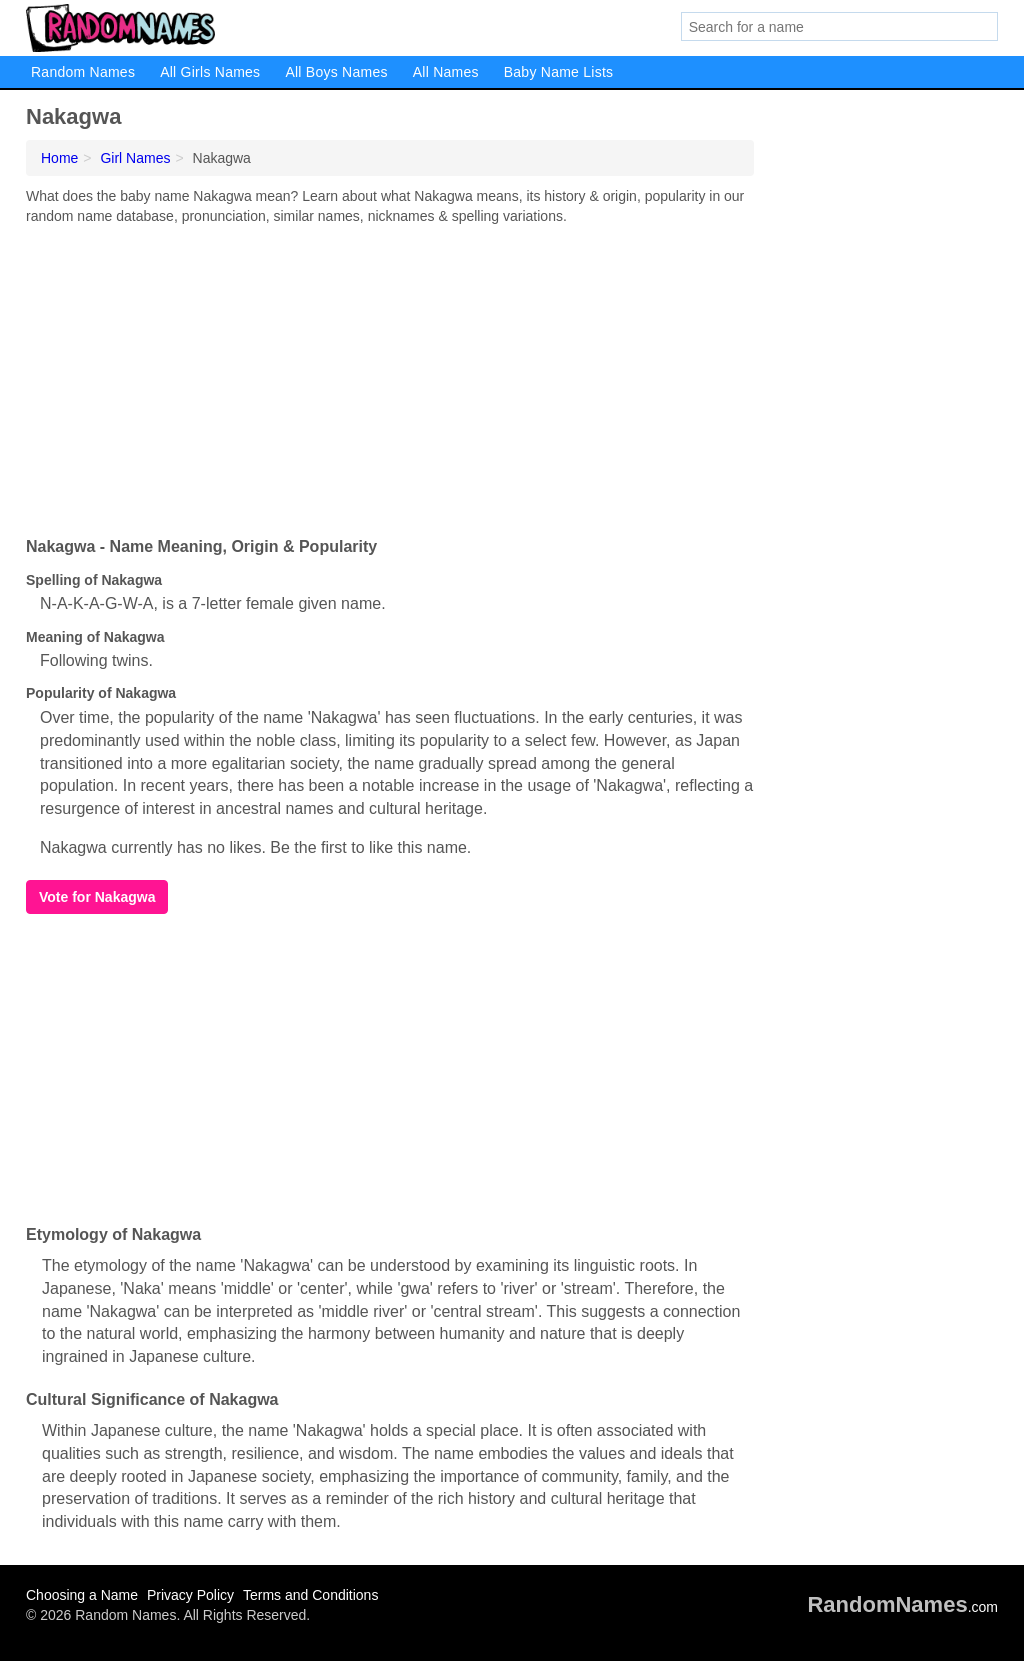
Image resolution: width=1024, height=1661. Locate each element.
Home (59, 158)
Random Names (83, 72)
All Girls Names (210, 72)
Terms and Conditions (310, 1595)
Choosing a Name (82, 1595)
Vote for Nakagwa (97, 897)
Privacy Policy (190, 1595)
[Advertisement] (390, 376)
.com (902, 1607)
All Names (446, 72)
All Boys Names (336, 72)
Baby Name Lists (559, 72)
